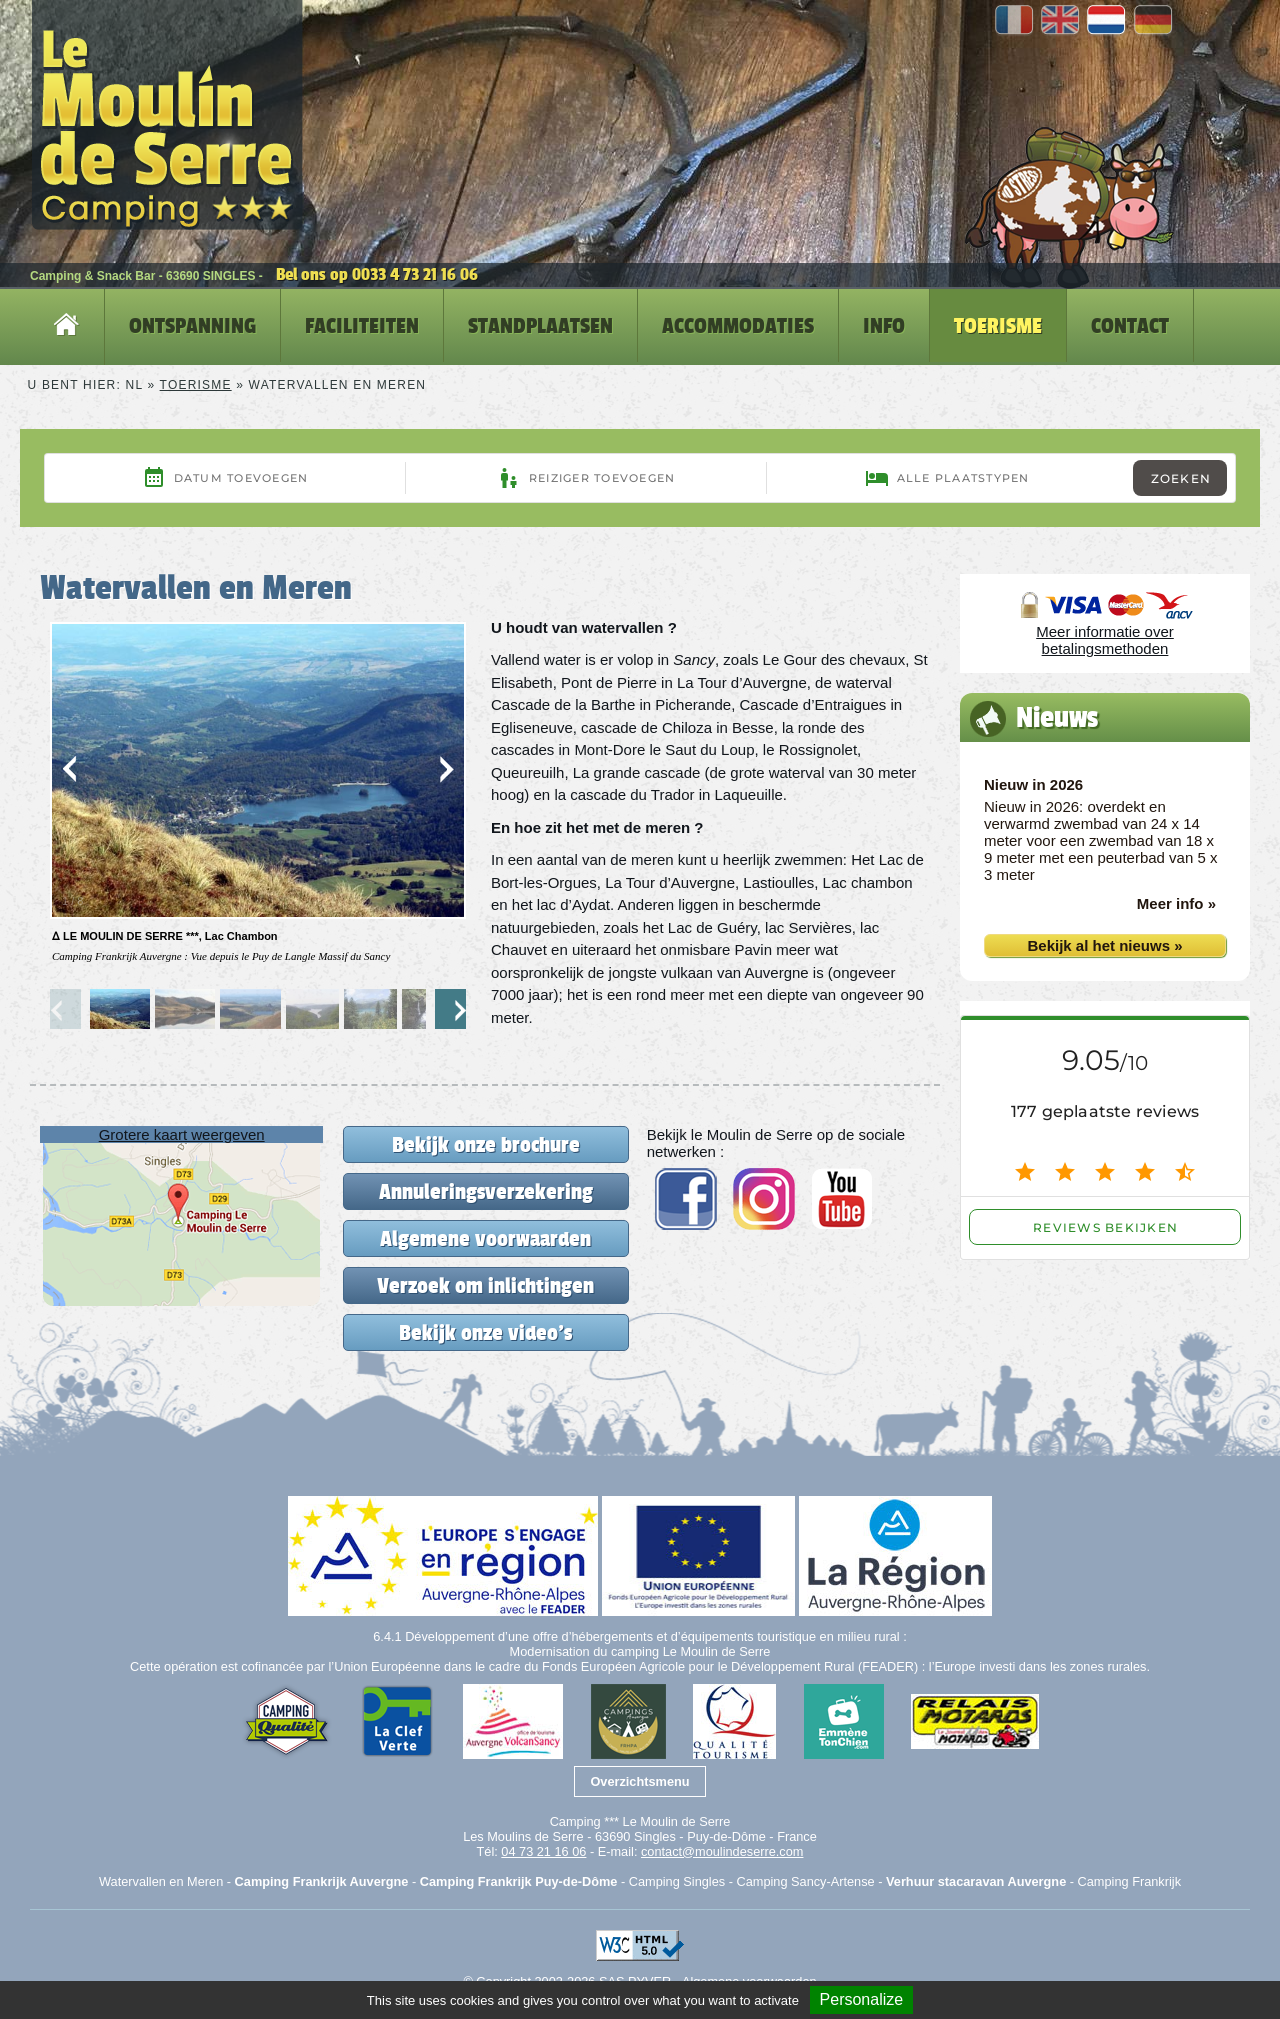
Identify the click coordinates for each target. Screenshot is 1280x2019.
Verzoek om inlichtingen (485, 1285)
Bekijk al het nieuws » (1104, 945)
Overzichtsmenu (639, 1781)
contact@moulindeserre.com (722, 1851)
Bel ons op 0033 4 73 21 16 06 (377, 274)
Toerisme (196, 385)
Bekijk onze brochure (486, 1144)
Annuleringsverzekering (486, 1191)
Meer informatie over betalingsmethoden (1105, 640)
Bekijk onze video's (485, 1332)
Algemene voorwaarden (485, 1238)
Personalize (862, 1999)
